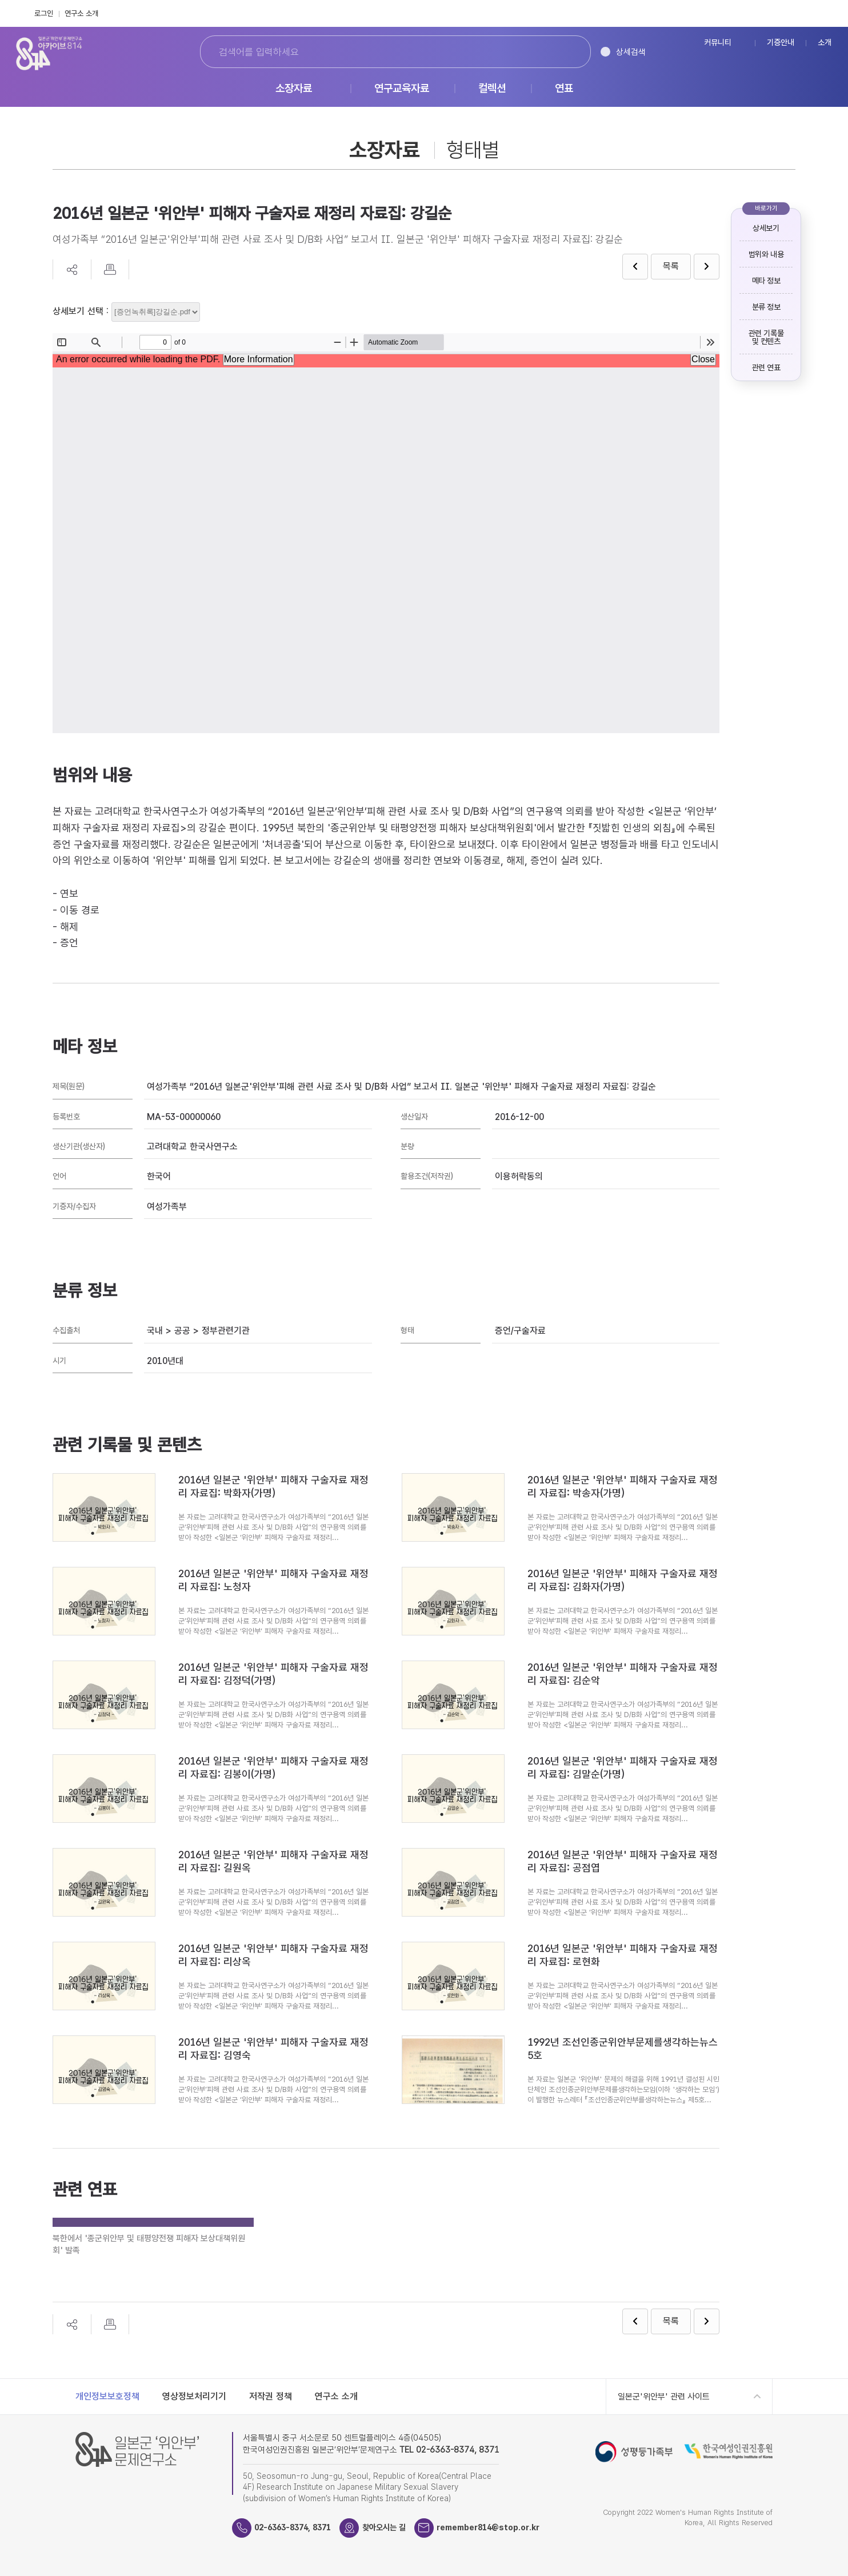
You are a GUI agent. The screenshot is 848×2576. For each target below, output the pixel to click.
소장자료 (293, 89)
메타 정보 (766, 280)
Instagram (828, 13)
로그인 (43, 13)
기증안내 (780, 42)
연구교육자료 (401, 89)
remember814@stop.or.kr (505, 2527)
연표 (564, 89)
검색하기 (563, 52)
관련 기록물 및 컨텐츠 (766, 337)
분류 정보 (766, 306)
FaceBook (803, 13)
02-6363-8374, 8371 (297, 2527)
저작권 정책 (270, 2396)
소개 (824, 42)
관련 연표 (766, 367)
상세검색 (631, 52)
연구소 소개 (81, 13)
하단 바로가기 (0, 0)
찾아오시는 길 (394, 2527)
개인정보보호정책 (107, 2396)
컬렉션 (492, 89)
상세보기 (766, 228)
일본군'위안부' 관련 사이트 (664, 2396)
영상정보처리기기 (194, 2396)
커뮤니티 (717, 42)
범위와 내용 (766, 254)
